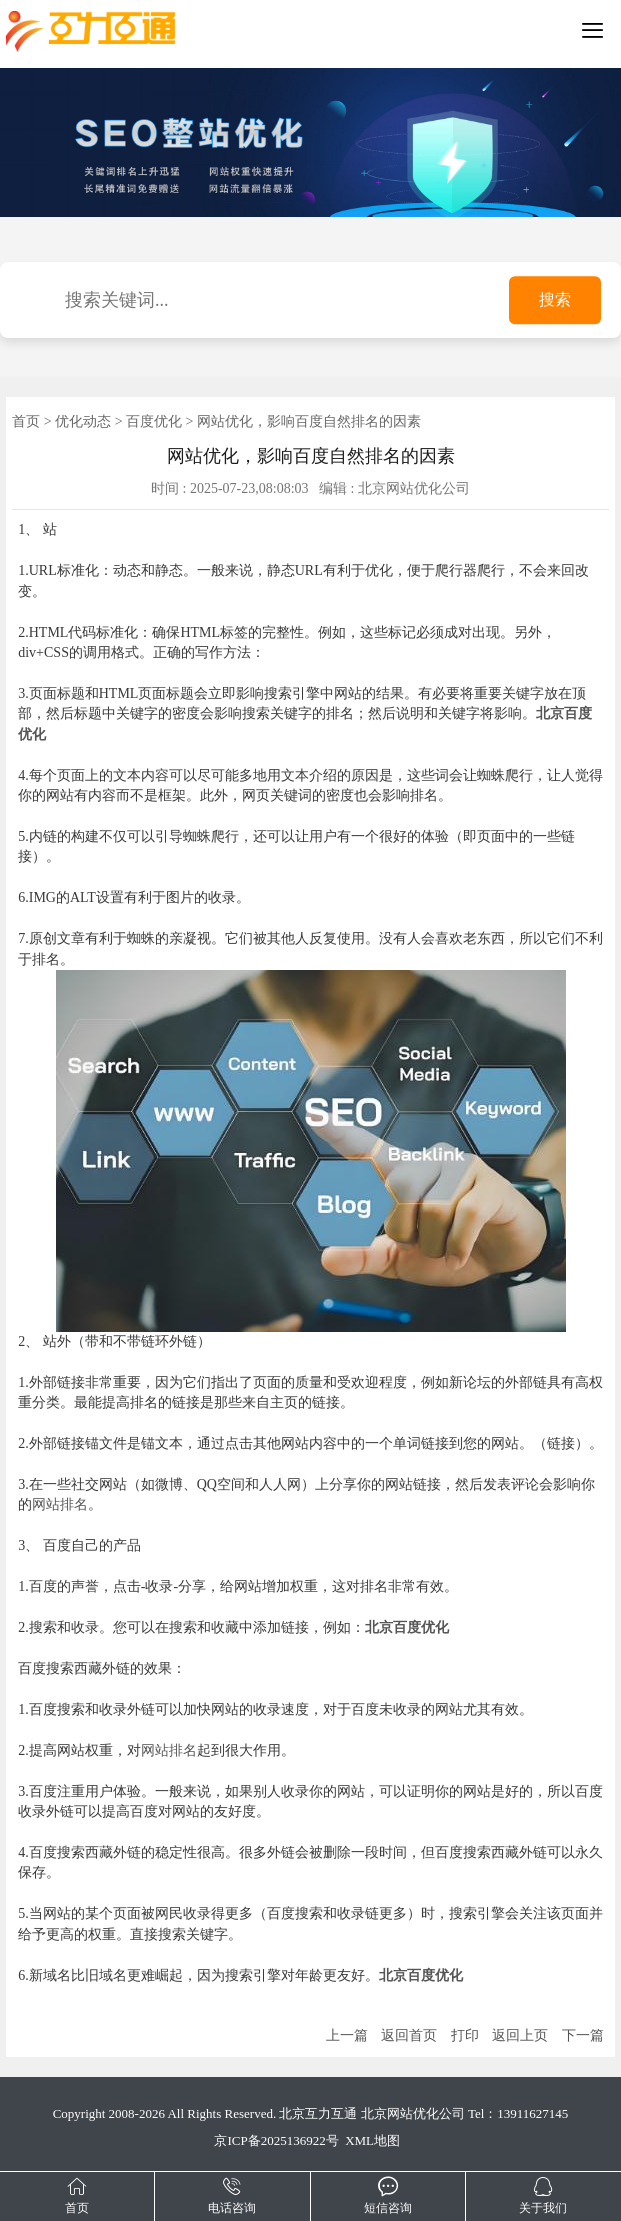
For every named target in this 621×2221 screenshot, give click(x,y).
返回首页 (409, 2035)
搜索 (555, 300)
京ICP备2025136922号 (276, 2140)
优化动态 (83, 421)
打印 (465, 2035)
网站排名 (60, 1504)
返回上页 (520, 2035)
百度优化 (154, 421)
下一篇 (583, 2035)
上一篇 (347, 2035)
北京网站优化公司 (413, 2113)
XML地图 (372, 2140)
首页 (26, 421)
